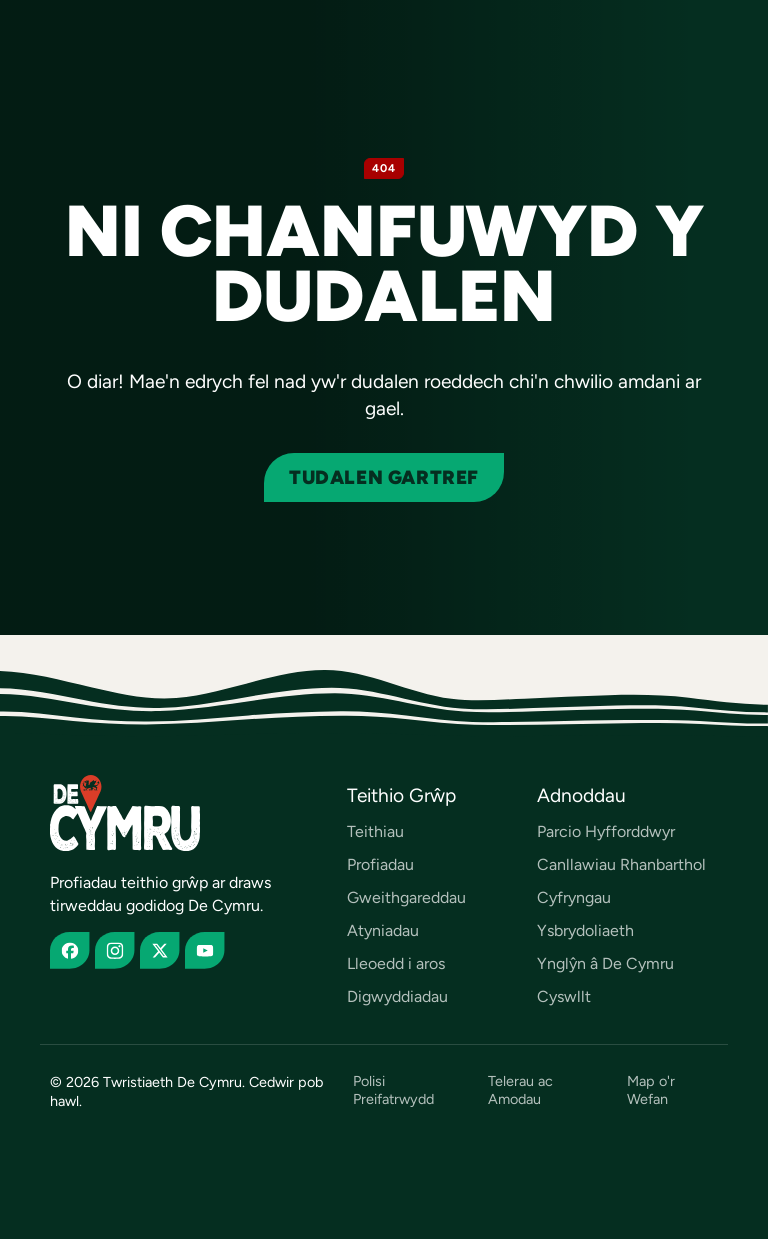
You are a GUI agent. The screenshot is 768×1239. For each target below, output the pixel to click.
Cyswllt (564, 996)
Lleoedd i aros (396, 963)
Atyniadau (383, 930)
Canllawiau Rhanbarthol (621, 864)
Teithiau (375, 831)
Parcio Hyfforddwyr (606, 831)
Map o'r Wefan (651, 1090)
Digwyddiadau (397, 996)
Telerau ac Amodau (520, 1090)
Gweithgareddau (406, 897)
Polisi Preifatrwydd (393, 1090)
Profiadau (380, 864)
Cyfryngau (574, 897)
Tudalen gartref (384, 477)
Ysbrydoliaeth (585, 930)
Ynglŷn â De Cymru (605, 963)
